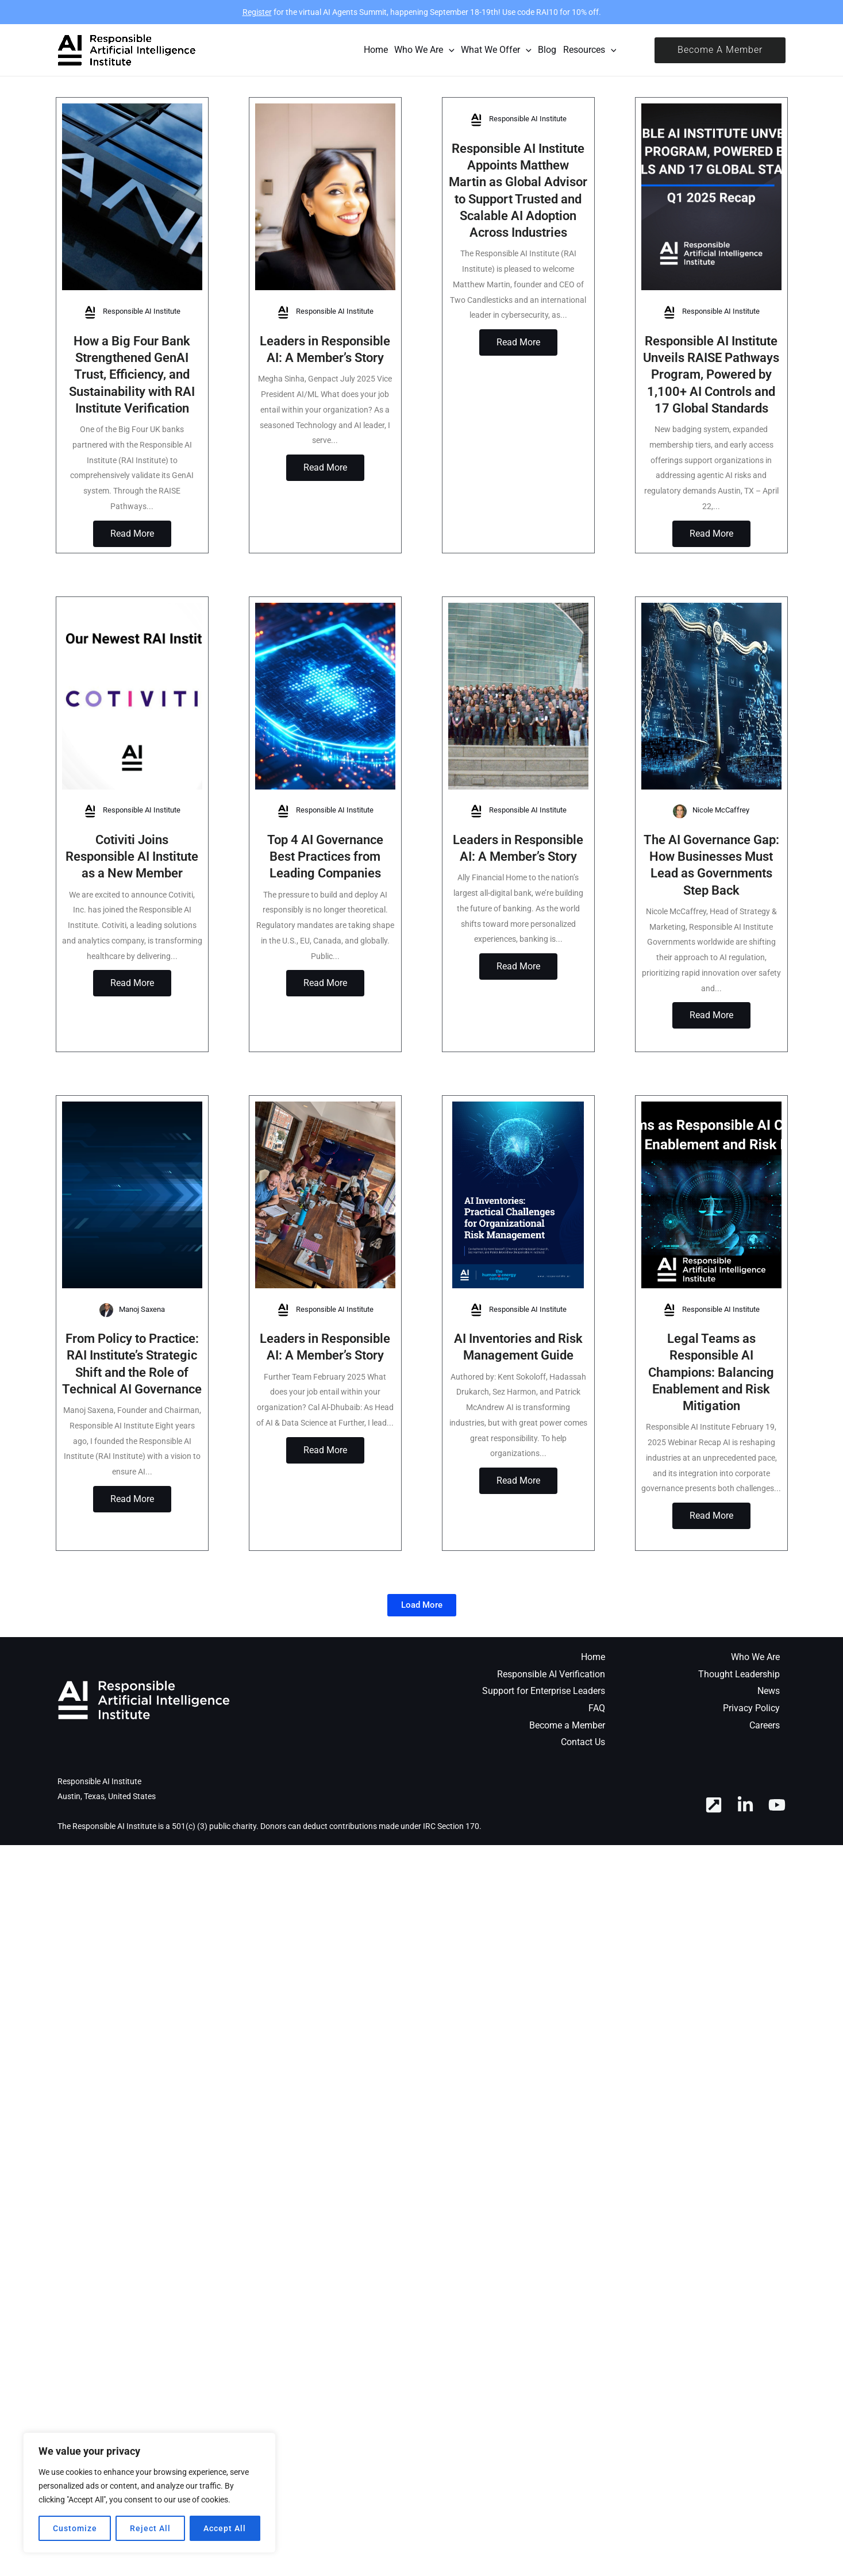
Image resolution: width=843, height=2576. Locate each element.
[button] (720, 50)
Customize (75, 2528)
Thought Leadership (739, 1724)
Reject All (150, 2528)
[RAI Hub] (713, 1854)
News (768, 1741)
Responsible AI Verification (551, 1724)
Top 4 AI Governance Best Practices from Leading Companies (325, 873)
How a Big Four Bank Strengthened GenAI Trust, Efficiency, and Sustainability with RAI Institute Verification (132, 374)
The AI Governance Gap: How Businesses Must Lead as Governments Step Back (711, 890)
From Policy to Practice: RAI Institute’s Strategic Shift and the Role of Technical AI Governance (132, 1406)
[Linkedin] (745, 1854)
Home (593, 1707)
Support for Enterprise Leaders (543, 1741)
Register (257, 12)
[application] (449, 50)
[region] (149, 2492)
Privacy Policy (751, 1758)
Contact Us (583, 1792)
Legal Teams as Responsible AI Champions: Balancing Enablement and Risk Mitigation (711, 1406)
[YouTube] (777, 1854)
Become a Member (567, 1775)
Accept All (224, 2528)
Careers (764, 1775)
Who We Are (755, 1707)
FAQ (596, 1758)
